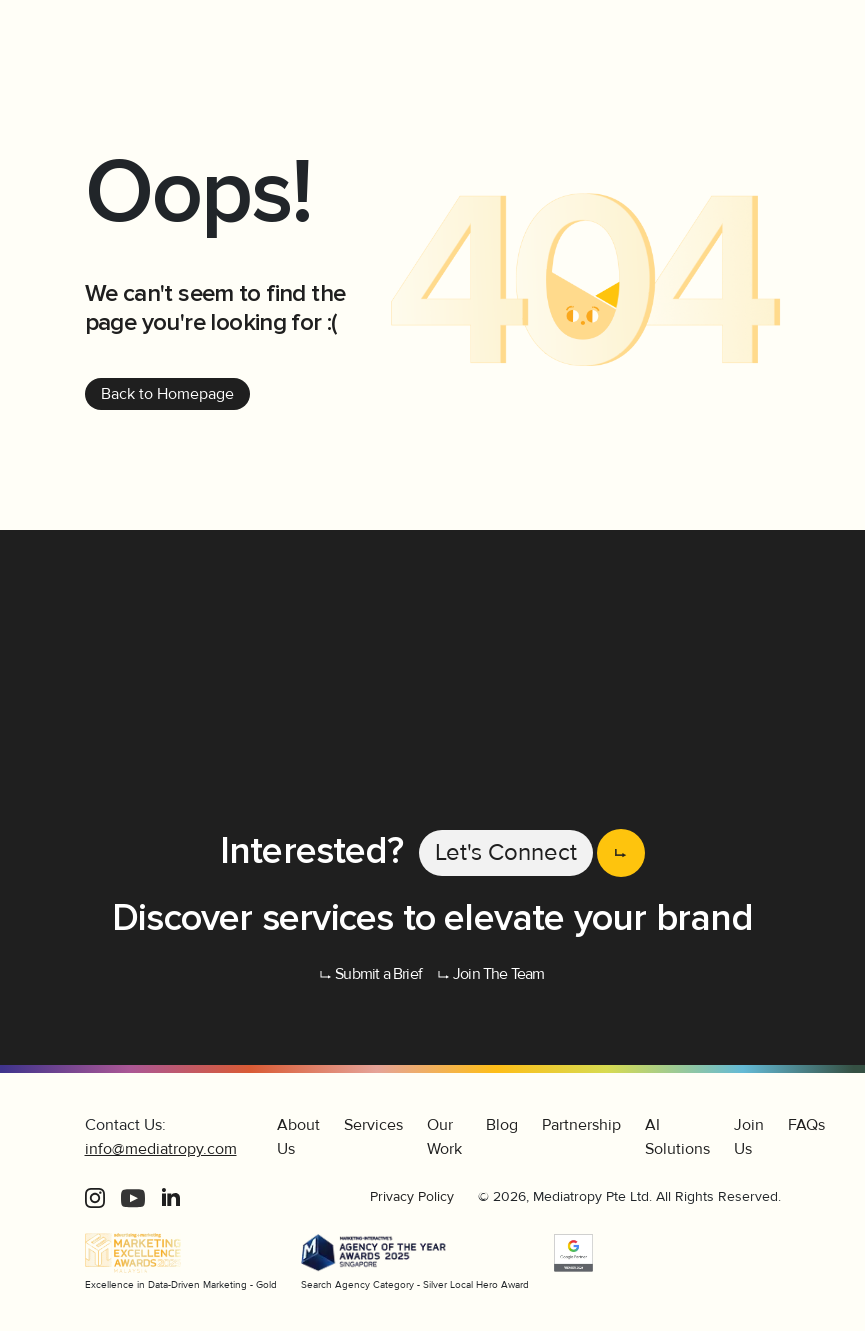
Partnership (581, 1125)
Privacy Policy (412, 1196)
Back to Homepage (167, 394)
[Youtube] (133, 1197)
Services (373, 1125)
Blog (502, 1125)
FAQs (806, 1125)
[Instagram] (95, 1197)
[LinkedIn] (171, 1197)
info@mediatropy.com (161, 1149)
